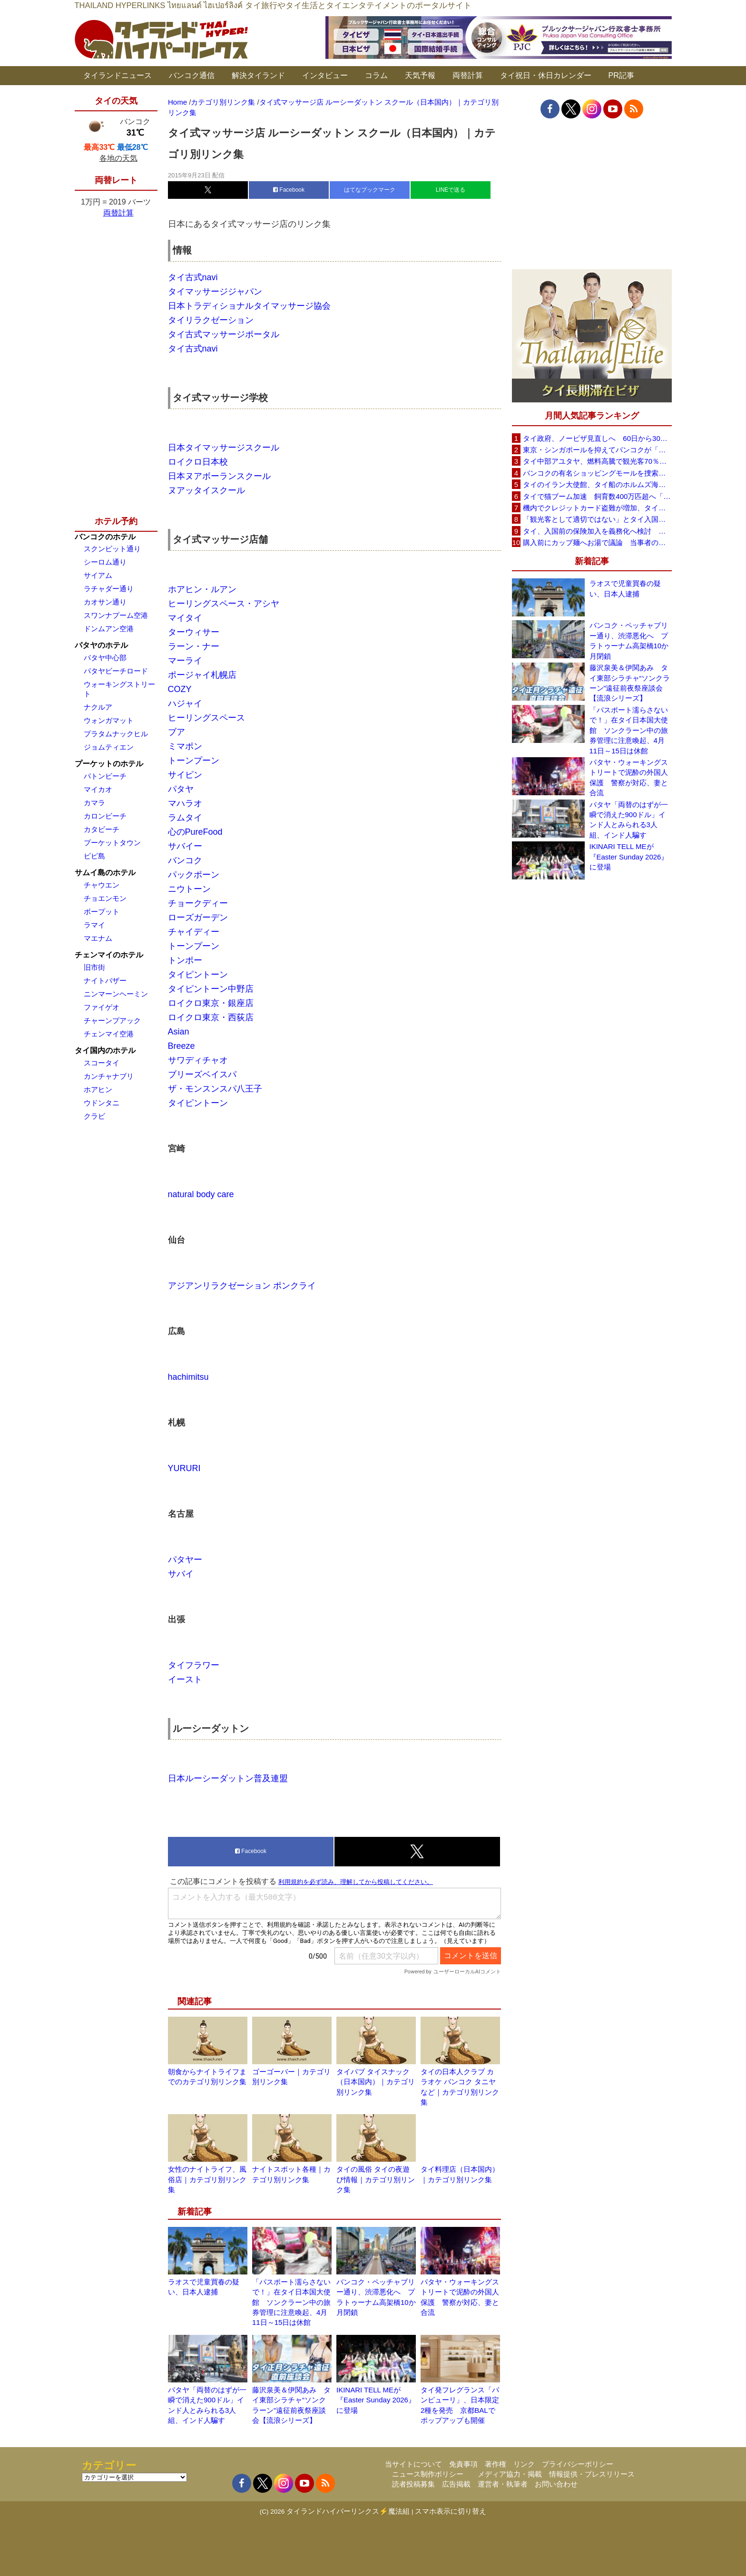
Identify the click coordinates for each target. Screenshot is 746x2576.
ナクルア (98, 707)
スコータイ (101, 1063)
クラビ (94, 1116)
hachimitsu (188, 1377)
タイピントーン (198, 974)
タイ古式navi (193, 277)
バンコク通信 (192, 75)
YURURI (184, 1468)
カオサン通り (105, 602)
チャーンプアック (112, 1020)
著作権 (495, 2464)
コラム (376, 75)
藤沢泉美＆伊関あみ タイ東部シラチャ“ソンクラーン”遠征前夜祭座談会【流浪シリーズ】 (629, 683)
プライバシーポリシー (577, 2464)
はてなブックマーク (369, 189)
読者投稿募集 (413, 2484)
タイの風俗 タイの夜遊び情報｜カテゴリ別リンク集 (375, 2179)
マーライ (185, 660)
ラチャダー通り (109, 589)
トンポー (185, 960)
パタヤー (185, 1559)
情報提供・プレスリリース (592, 2474)
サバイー (185, 846)
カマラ (94, 803)
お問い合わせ (556, 2484)
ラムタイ (185, 817)
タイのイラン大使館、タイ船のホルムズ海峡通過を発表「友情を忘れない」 (597, 484)
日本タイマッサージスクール (223, 447)
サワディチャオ (198, 1060)
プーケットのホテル (109, 764)
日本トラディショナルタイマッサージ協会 (249, 306)
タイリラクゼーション (211, 320)
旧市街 (94, 967)
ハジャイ (185, 703)
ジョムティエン (109, 747)
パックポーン (193, 874)
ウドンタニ (101, 1103)
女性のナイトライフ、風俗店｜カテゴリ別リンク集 (207, 2179)
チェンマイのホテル (109, 955)
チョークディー (198, 903)
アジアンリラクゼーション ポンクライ (242, 1285)
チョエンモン (105, 898)
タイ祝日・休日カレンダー (545, 75)
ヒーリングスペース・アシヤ (223, 603)
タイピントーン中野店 (211, 989)
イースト (185, 1679)
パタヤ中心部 (105, 658)
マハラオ (185, 803)
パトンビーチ (105, 776)
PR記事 (621, 75)
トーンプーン (193, 760)
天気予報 (420, 75)
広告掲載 (456, 2484)
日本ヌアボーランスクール (219, 476)
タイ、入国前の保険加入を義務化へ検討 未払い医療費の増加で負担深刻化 (597, 531)
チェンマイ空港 (109, 1034)
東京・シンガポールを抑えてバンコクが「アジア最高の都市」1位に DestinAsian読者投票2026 (597, 450)
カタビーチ (101, 829)
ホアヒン (98, 1089)
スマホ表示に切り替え (450, 2511)
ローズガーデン (198, 917)
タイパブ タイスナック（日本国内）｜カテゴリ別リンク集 (375, 2082)
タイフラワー (193, 1665)
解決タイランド (258, 75)
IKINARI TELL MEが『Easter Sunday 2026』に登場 (375, 2400)
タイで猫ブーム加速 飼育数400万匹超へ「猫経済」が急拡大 (597, 496)
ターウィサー (193, 632)
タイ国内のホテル (105, 1050)
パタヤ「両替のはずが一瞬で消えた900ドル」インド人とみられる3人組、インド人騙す (628, 819)
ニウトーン (189, 889)
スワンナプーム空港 (116, 615)
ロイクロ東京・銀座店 (211, 1003)
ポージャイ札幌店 (202, 675)
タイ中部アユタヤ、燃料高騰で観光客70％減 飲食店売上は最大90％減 (597, 461)
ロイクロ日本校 (198, 462)
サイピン (185, 775)
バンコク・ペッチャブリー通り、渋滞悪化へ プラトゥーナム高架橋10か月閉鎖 (629, 640)
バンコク (185, 860)
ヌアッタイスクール (206, 490)
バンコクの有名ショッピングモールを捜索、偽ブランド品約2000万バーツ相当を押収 (597, 473)
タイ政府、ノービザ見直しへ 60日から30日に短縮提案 (597, 438)
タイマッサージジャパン (215, 291)
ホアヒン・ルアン (202, 589)
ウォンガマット (109, 720)
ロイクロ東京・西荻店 (211, 1017)
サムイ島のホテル (105, 872)
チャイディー (193, 932)
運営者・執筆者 (503, 2484)
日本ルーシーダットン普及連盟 (228, 1778)
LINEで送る (451, 189)
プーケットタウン (112, 843)
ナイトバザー (105, 980)
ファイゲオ (101, 1007)
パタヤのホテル (101, 645)
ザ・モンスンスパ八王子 (215, 1088)
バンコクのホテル (105, 537)
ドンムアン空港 (109, 628)
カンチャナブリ (109, 1076)
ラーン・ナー (193, 646)
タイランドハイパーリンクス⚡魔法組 (348, 2511)
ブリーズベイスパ (202, 1074)
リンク (524, 2464)
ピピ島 (94, 856)
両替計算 (467, 75)
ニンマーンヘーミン (116, 994)
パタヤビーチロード (116, 671)
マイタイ (185, 618)
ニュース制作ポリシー (427, 2474)
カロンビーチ (105, 816)
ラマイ (94, 925)
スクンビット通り (112, 549)
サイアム (98, 575)
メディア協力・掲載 (510, 2474)
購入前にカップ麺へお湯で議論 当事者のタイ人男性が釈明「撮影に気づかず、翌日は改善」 (597, 542)
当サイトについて (413, 2464)
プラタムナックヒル (116, 734)
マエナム (98, 938)
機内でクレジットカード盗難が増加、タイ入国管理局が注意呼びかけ (597, 508)
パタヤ (181, 789)
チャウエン (101, 885)
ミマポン (185, 746)
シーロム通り (105, 562)
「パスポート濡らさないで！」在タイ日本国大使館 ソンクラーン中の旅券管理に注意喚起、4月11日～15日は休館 (291, 2302)
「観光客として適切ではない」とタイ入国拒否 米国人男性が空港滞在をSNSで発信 (597, 519)
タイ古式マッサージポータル (223, 334)
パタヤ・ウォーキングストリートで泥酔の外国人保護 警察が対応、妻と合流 (628, 777)
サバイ (181, 1574)
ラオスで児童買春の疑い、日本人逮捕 (625, 588)
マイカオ (98, 789)
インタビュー (325, 75)
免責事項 (463, 2464)
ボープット (101, 911)
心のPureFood (195, 832)
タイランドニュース (117, 75)
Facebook (288, 189)
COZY (180, 689)
